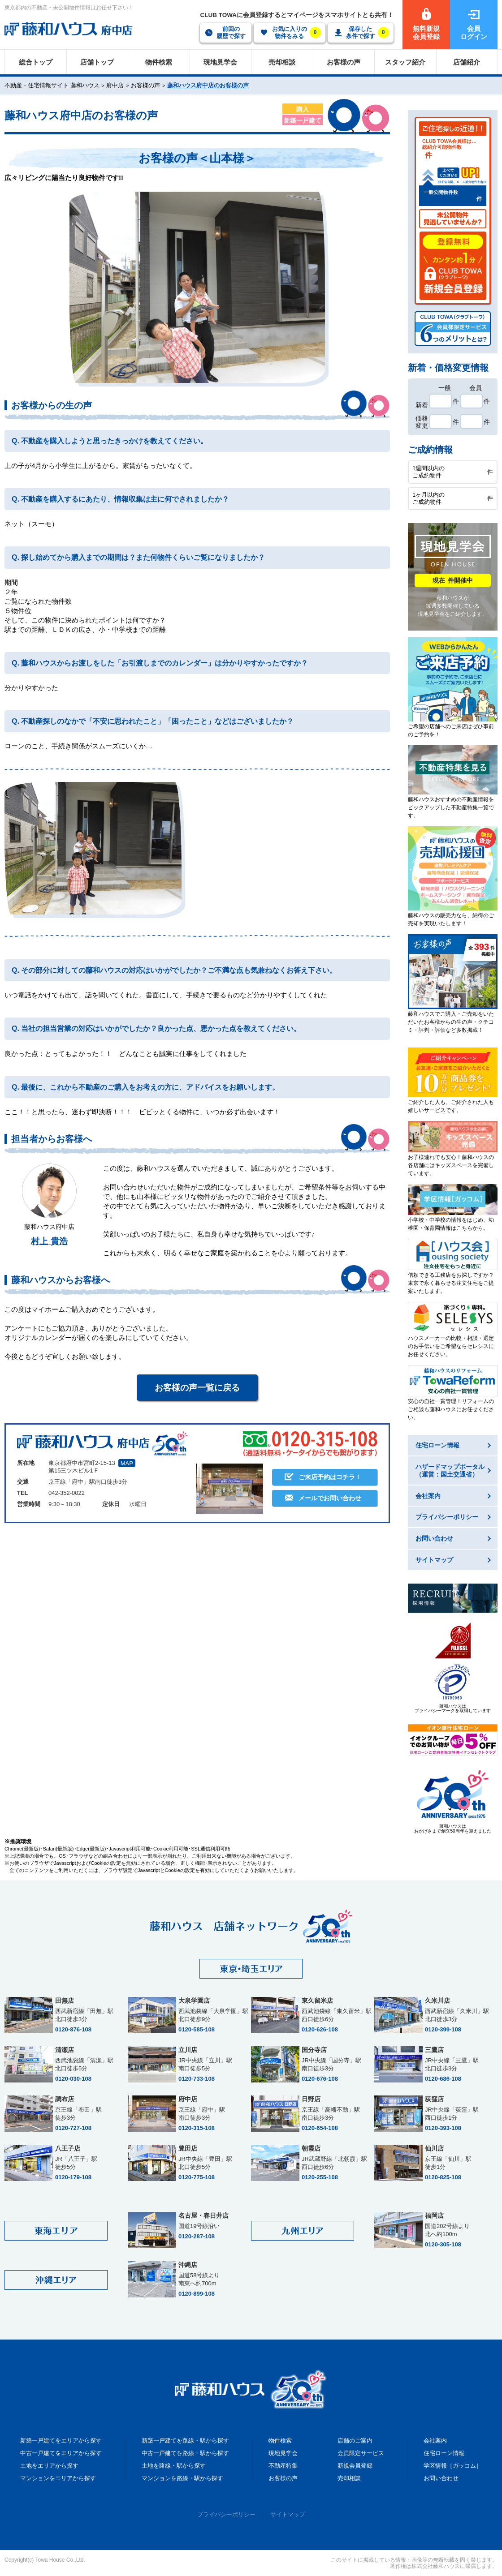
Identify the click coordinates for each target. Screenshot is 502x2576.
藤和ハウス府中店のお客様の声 (208, 85)
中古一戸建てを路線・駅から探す (185, 2453)
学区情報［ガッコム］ (453, 2465)
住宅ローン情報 (444, 2453)
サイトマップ (287, 2514)
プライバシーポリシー (226, 2514)
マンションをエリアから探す (58, 2478)
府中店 (115, 85)
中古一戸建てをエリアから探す (61, 2453)
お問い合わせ (441, 2478)
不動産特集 (283, 2465)
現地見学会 (283, 2453)
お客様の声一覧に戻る (197, 1387)
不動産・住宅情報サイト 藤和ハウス (52, 85)
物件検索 (280, 2440)
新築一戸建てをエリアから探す (61, 2440)
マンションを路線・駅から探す (182, 2478)
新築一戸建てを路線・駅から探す (185, 2440)
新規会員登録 (355, 2465)
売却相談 (349, 2478)
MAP (127, 1463)
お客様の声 (145, 85)
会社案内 (435, 2440)
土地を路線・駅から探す (174, 2465)
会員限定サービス (361, 2453)
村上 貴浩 (49, 1241)
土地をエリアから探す (49, 2465)
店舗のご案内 (355, 2440)
